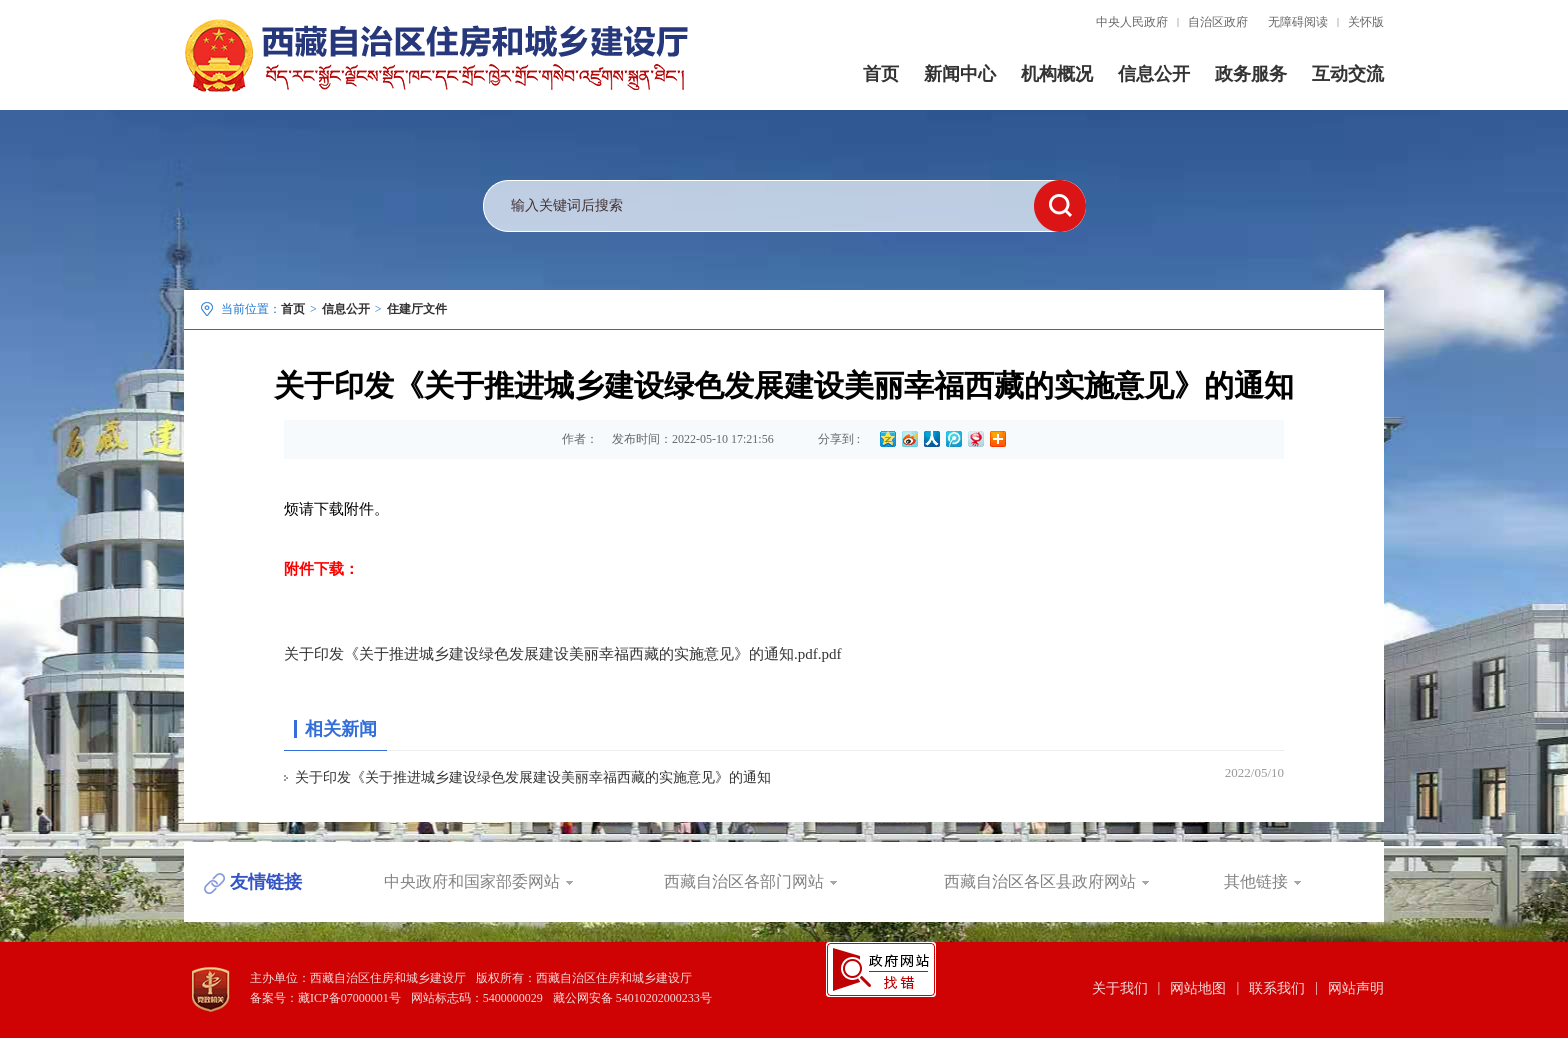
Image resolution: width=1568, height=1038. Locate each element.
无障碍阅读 (1298, 22)
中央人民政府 (1132, 22)
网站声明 (1356, 988)
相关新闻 (341, 729)
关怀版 (1366, 22)
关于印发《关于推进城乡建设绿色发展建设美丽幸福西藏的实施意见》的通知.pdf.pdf (563, 654)
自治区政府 (1218, 22)
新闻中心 (960, 74)
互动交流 (1348, 74)
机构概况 (1057, 74)
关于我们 (1120, 988)
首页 (881, 74)
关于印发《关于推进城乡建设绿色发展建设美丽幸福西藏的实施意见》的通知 (533, 777)
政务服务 (1251, 74)
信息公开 (1154, 74)
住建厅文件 (417, 309)
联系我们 (1277, 988)
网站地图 (1198, 988)
